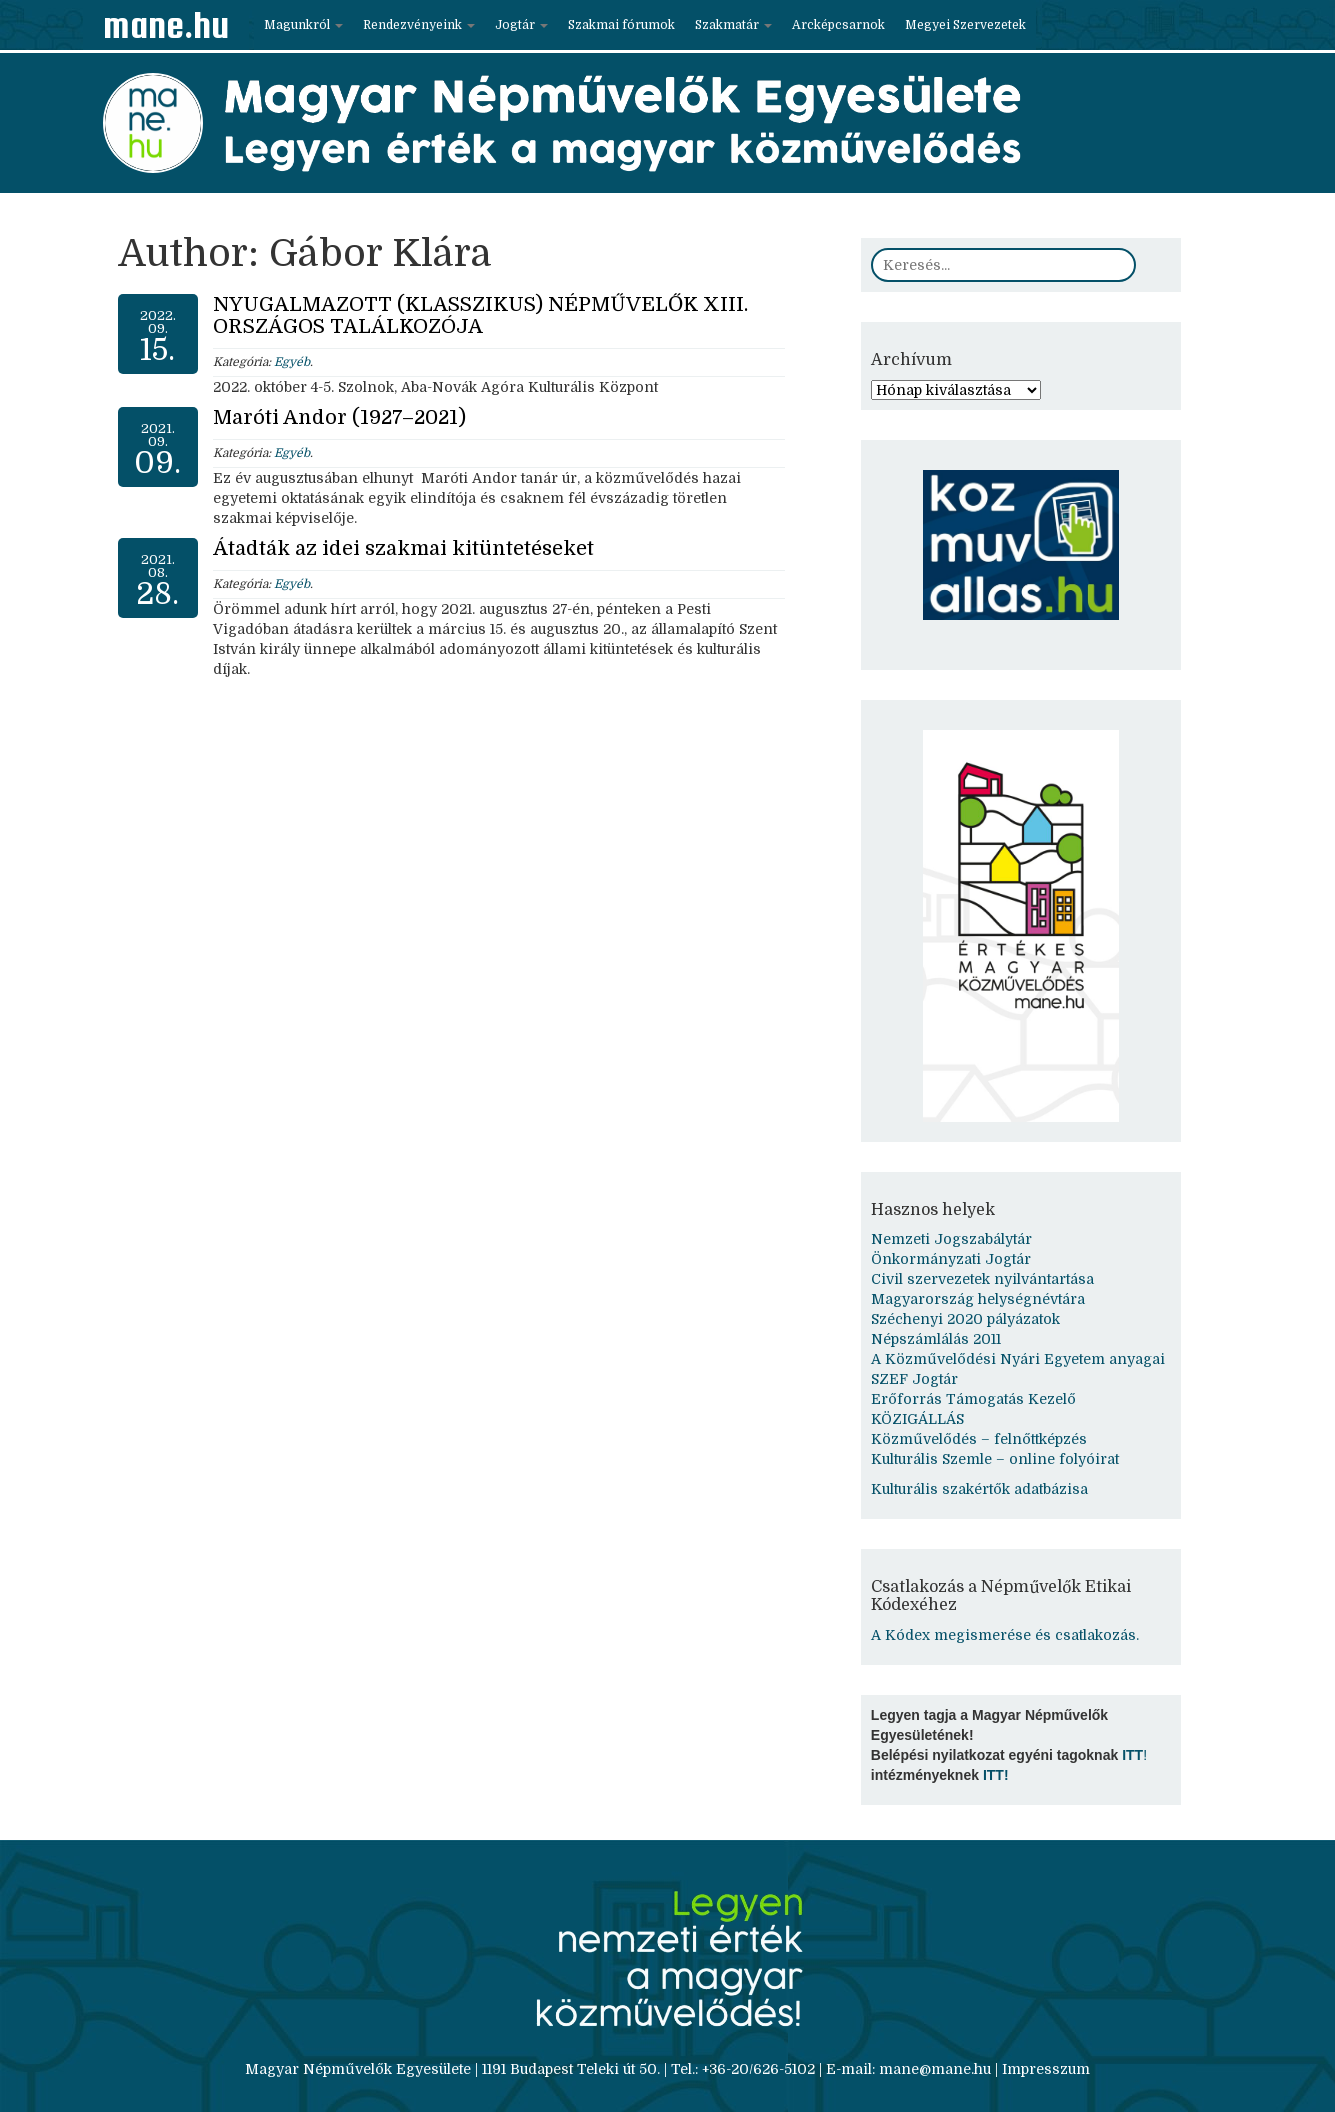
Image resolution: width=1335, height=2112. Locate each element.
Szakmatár (733, 25)
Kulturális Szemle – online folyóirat (995, 1459)
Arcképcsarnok (838, 25)
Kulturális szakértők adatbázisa (979, 1489)
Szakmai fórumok (621, 25)
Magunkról (303, 25)
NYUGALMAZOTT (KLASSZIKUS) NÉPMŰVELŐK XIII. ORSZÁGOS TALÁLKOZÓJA (480, 315)
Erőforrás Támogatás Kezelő (973, 1399)
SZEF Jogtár (914, 1379)
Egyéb (292, 362)
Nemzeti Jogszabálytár (951, 1239)
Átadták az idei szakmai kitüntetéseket (403, 548)
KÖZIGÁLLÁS (917, 1419)
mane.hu (166, 25)
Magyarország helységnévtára (978, 1299)
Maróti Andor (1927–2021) (339, 417)
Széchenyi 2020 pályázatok (965, 1319)
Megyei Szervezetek (965, 25)
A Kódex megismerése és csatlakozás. (1005, 1635)
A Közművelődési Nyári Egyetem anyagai (1018, 1359)
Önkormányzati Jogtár (951, 1259)
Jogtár (521, 25)
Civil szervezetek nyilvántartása (982, 1279)
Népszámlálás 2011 (936, 1339)
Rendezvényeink (419, 25)
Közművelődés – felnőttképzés (979, 1439)
